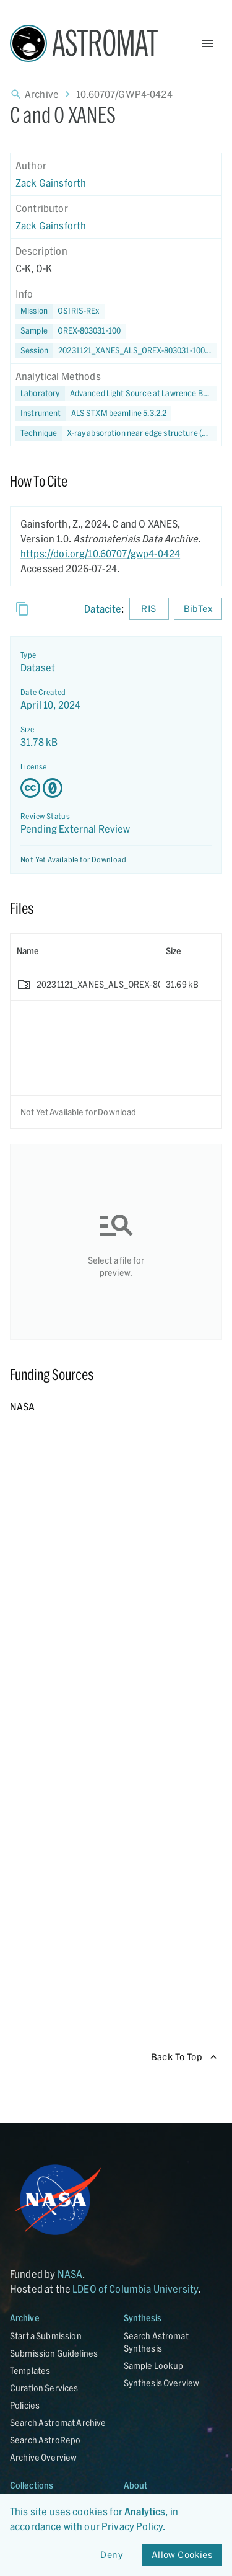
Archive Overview (43, 2457)
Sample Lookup (154, 2365)
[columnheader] (85, 951)
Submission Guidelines (54, 2353)
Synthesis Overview (162, 2383)
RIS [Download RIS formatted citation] (149, 609)
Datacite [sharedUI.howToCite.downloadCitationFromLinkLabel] (102, 608)
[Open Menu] (207, 43)
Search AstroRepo (45, 2440)
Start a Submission (46, 2335)
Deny (112, 2555)
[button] (70, 331)
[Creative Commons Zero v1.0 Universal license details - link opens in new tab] (116, 788)
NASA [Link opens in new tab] (70, 2274)
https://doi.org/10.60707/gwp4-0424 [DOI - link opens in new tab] (100, 553)
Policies (25, 2405)
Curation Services (44, 2388)
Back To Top (184, 2057)
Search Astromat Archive (58, 2422)
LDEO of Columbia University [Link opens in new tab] (135, 2289)
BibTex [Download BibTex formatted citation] (197, 609)
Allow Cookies (182, 2555)
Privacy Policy (132, 2526)
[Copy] (22, 608)
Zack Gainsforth (50, 182)
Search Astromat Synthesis (156, 2341)
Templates (30, 2370)
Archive (42, 94)
